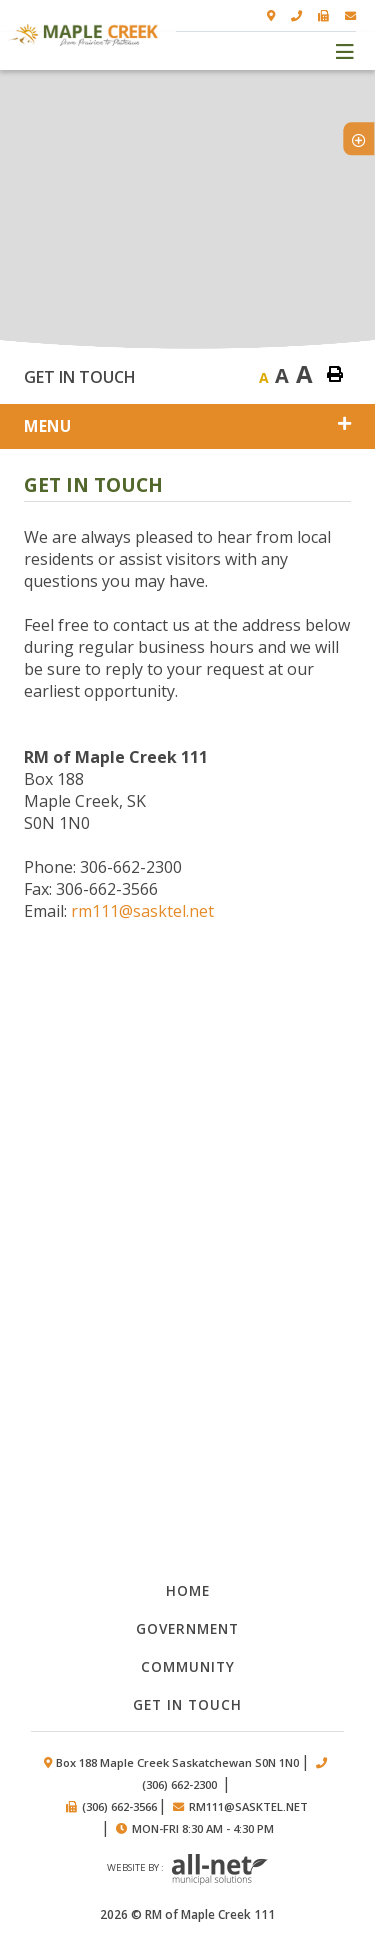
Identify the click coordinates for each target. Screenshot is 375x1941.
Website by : (187, 1870)
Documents (188, 1062)
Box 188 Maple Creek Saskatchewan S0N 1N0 (177, 1762)
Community (188, 1666)
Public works (188, 1375)
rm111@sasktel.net (142, 911)
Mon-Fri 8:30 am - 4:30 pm (203, 1828)
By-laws (188, 1270)
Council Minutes (188, 1166)
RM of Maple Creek (83, 35)
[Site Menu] (187, 427)
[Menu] (345, 50)
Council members (188, 1479)
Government (187, 1628)
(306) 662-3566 (119, 1806)
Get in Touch (187, 1704)
